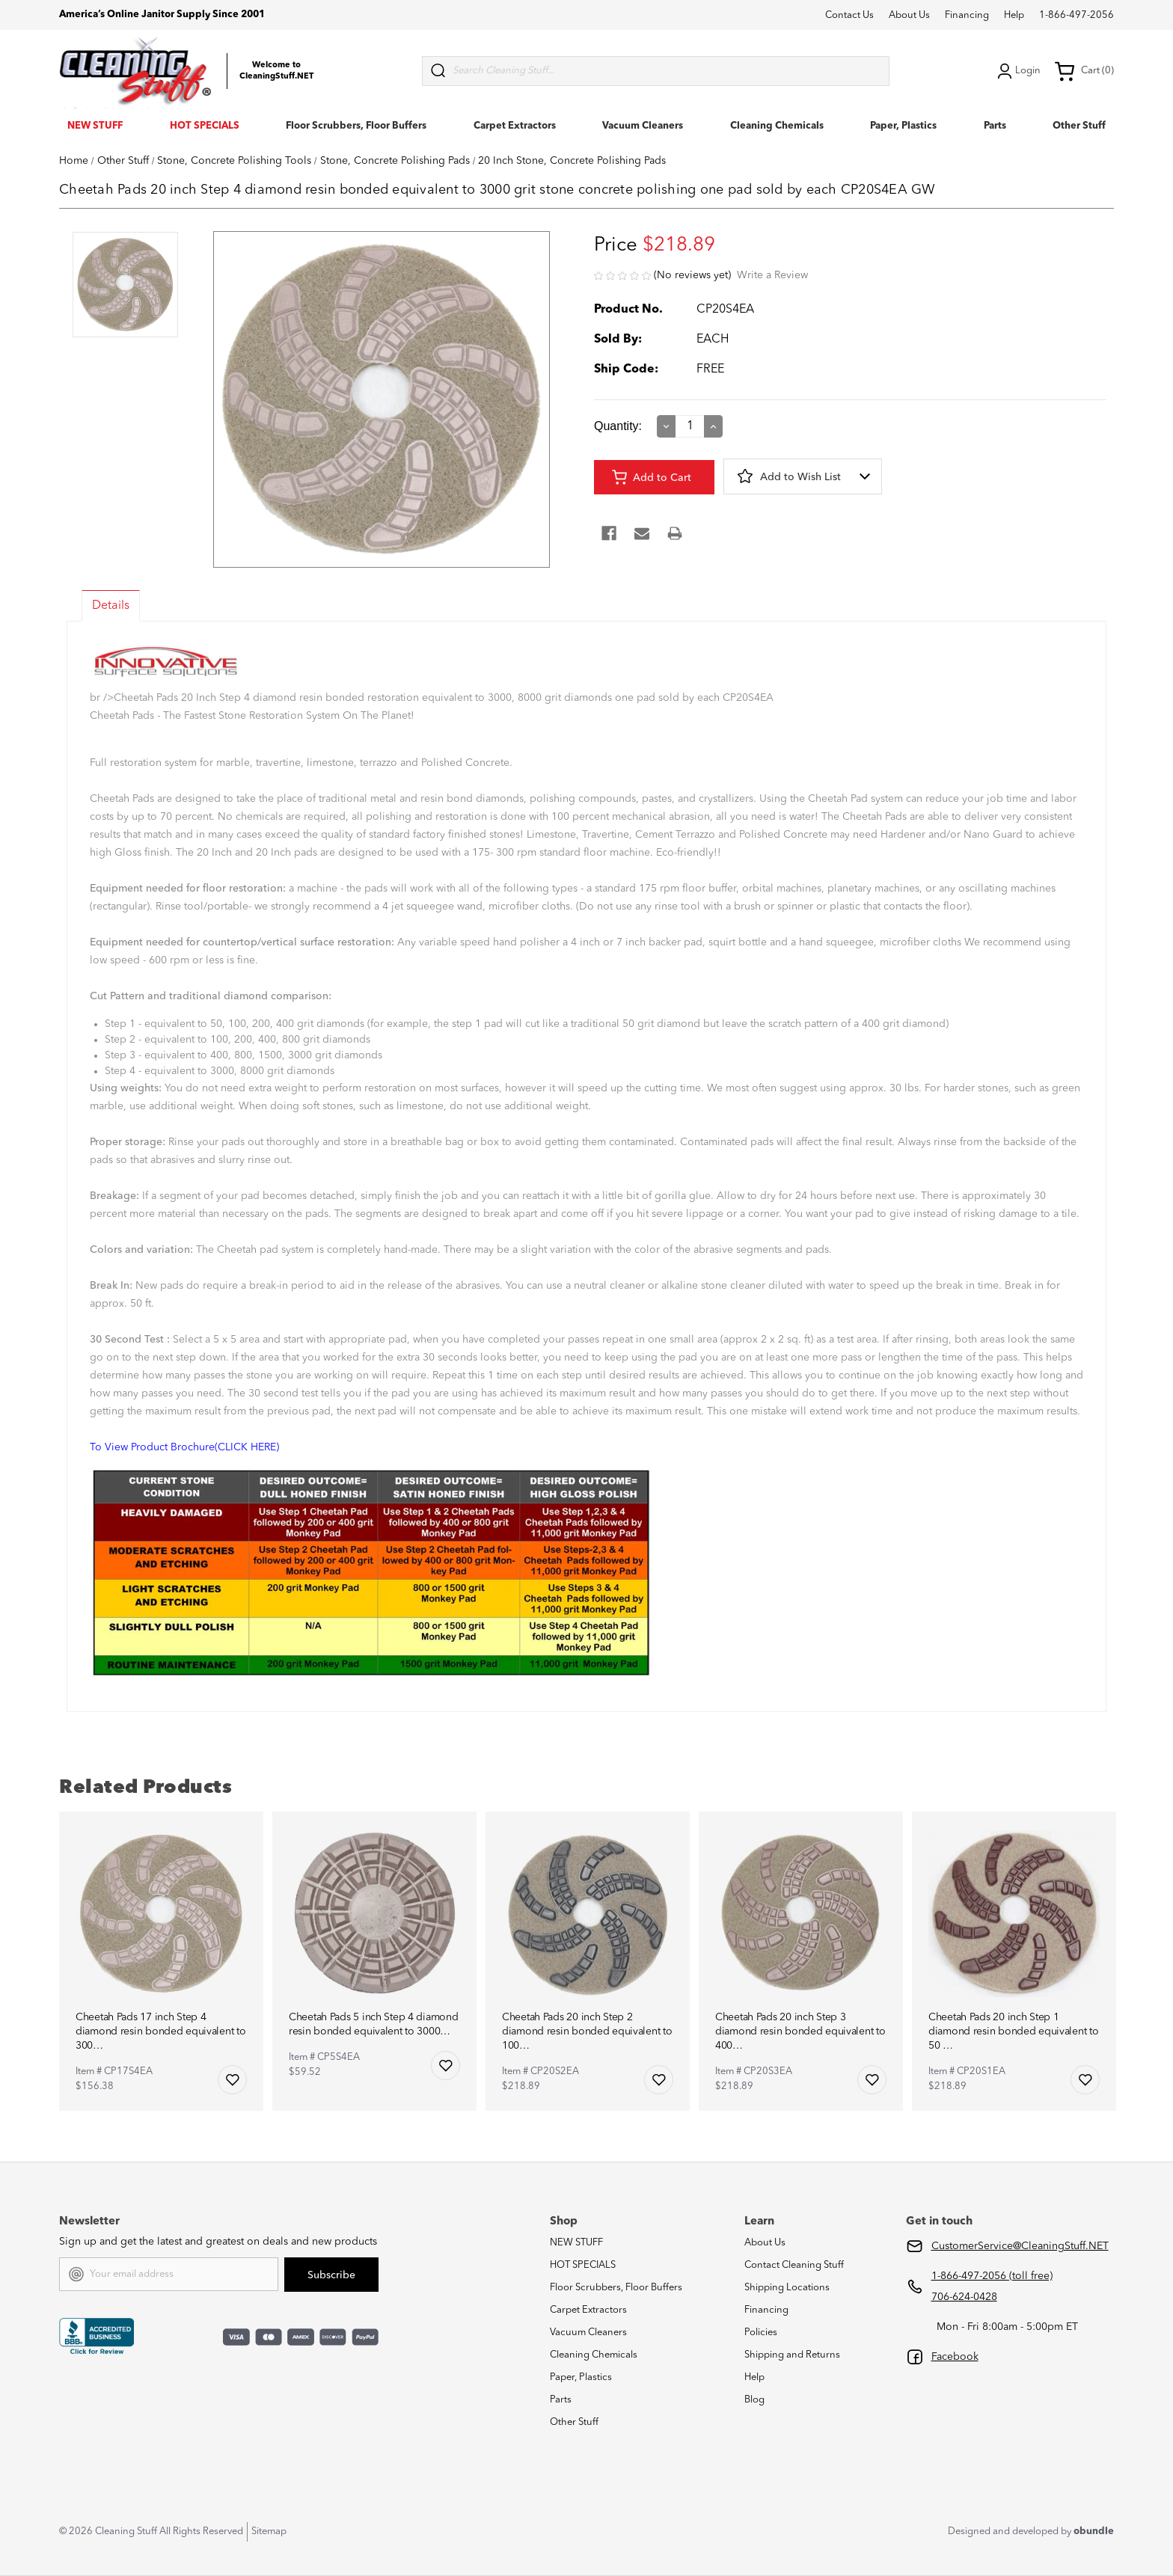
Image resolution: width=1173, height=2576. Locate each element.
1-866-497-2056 (1076, 15)
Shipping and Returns (792, 2355)
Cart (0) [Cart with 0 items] (1084, 71)
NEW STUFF (95, 126)
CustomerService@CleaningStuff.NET (1020, 2246)
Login (1017, 71)
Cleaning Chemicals (777, 126)
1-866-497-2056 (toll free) (992, 2276)
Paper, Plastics (903, 126)
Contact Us (849, 15)
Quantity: (618, 426)
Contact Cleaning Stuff (794, 2265)
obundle (1094, 2531)
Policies (760, 2332)
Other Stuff (1079, 126)
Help (1014, 15)
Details (110, 606)
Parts (995, 126)
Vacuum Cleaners (642, 126)
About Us (909, 15)
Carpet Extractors (515, 126)
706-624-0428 (964, 2297)
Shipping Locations (787, 2288)
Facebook (954, 2357)
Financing (967, 15)
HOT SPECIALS (204, 126)
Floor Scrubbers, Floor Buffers (356, 126)
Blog (754, 2400)
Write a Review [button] (772, 275)
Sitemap (269, 2531)
